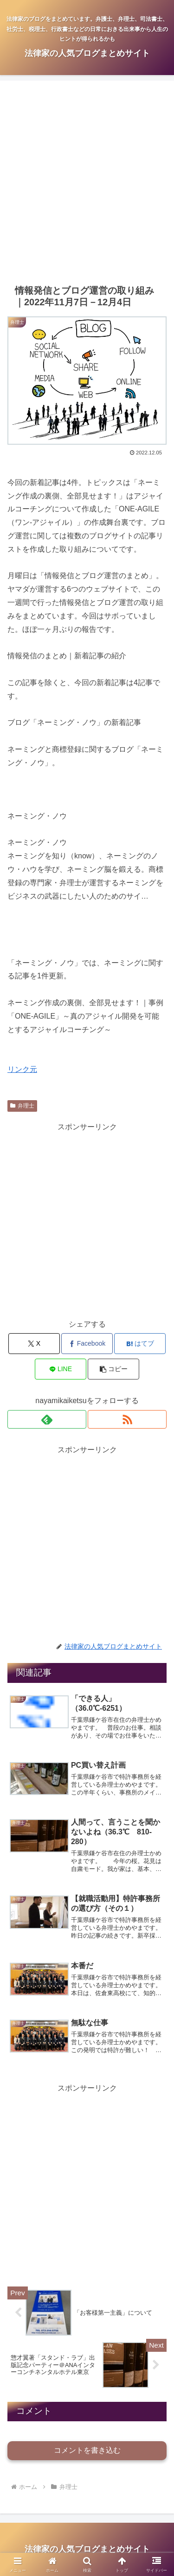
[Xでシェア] (34, 1343)
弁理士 (22, 1105)
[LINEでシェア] (60, 1369)
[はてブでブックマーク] (140, 1343)
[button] (113, 1369)
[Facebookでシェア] (87, 1343)
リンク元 (22, 1069)
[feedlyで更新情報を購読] (46, 1419)
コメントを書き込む (87, 2450)
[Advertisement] (87, 182)
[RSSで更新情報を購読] (127, 1419)
